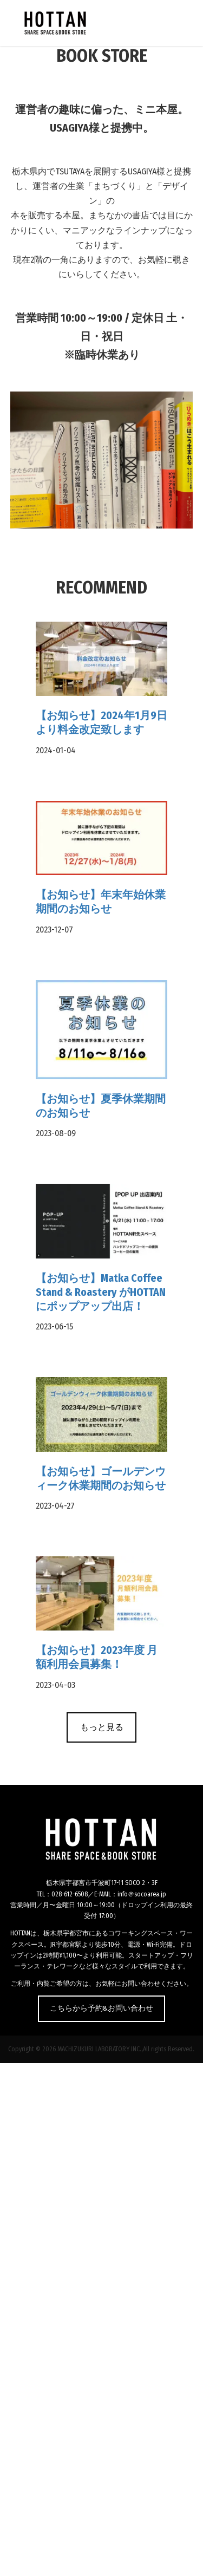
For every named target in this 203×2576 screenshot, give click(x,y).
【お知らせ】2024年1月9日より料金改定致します (101, 722)
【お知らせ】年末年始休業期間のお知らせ (101, 901)
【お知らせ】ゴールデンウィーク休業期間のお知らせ (101, 1478)
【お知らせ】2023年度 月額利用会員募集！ (97, 1657)
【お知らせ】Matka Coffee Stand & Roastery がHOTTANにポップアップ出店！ (101, 1292)
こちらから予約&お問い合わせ (101, 2008)
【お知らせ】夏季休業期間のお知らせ (101, 1105)
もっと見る (101, 1727)
